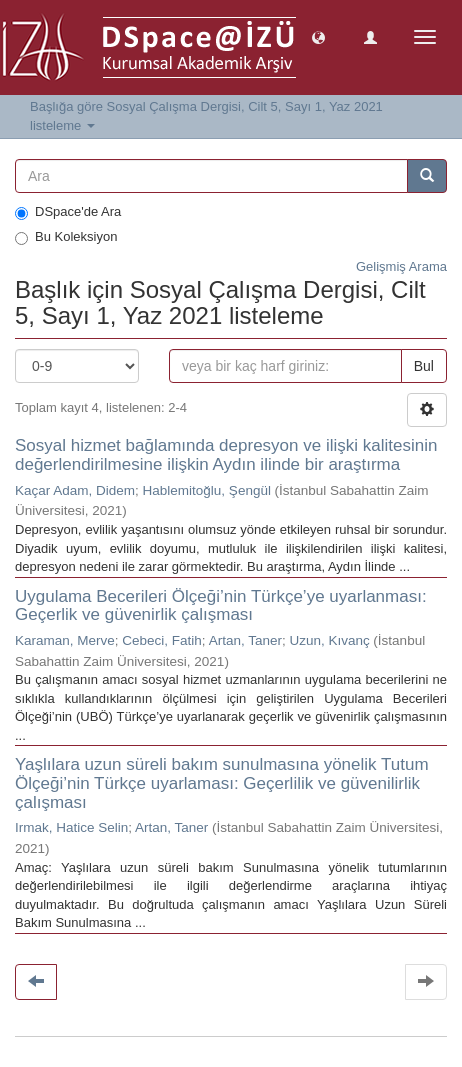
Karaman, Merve (65, 640)
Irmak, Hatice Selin (71, 827)
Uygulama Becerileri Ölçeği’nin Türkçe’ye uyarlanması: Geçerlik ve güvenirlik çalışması (221, 606)
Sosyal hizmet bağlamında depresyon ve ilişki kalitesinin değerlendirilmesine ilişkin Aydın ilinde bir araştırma (226, 455)
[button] (318, 36)
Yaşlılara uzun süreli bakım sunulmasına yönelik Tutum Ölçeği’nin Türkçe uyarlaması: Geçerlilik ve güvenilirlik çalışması (222, 783)
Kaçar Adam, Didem (75, 490)
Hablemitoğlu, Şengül (207, 490)
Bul (424, 366)
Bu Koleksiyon (66, 237)
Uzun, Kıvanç (329, 640)
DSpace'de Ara (68, 212)
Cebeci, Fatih (162, 640)
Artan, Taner (245, 640)
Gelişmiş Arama (401, 266)
